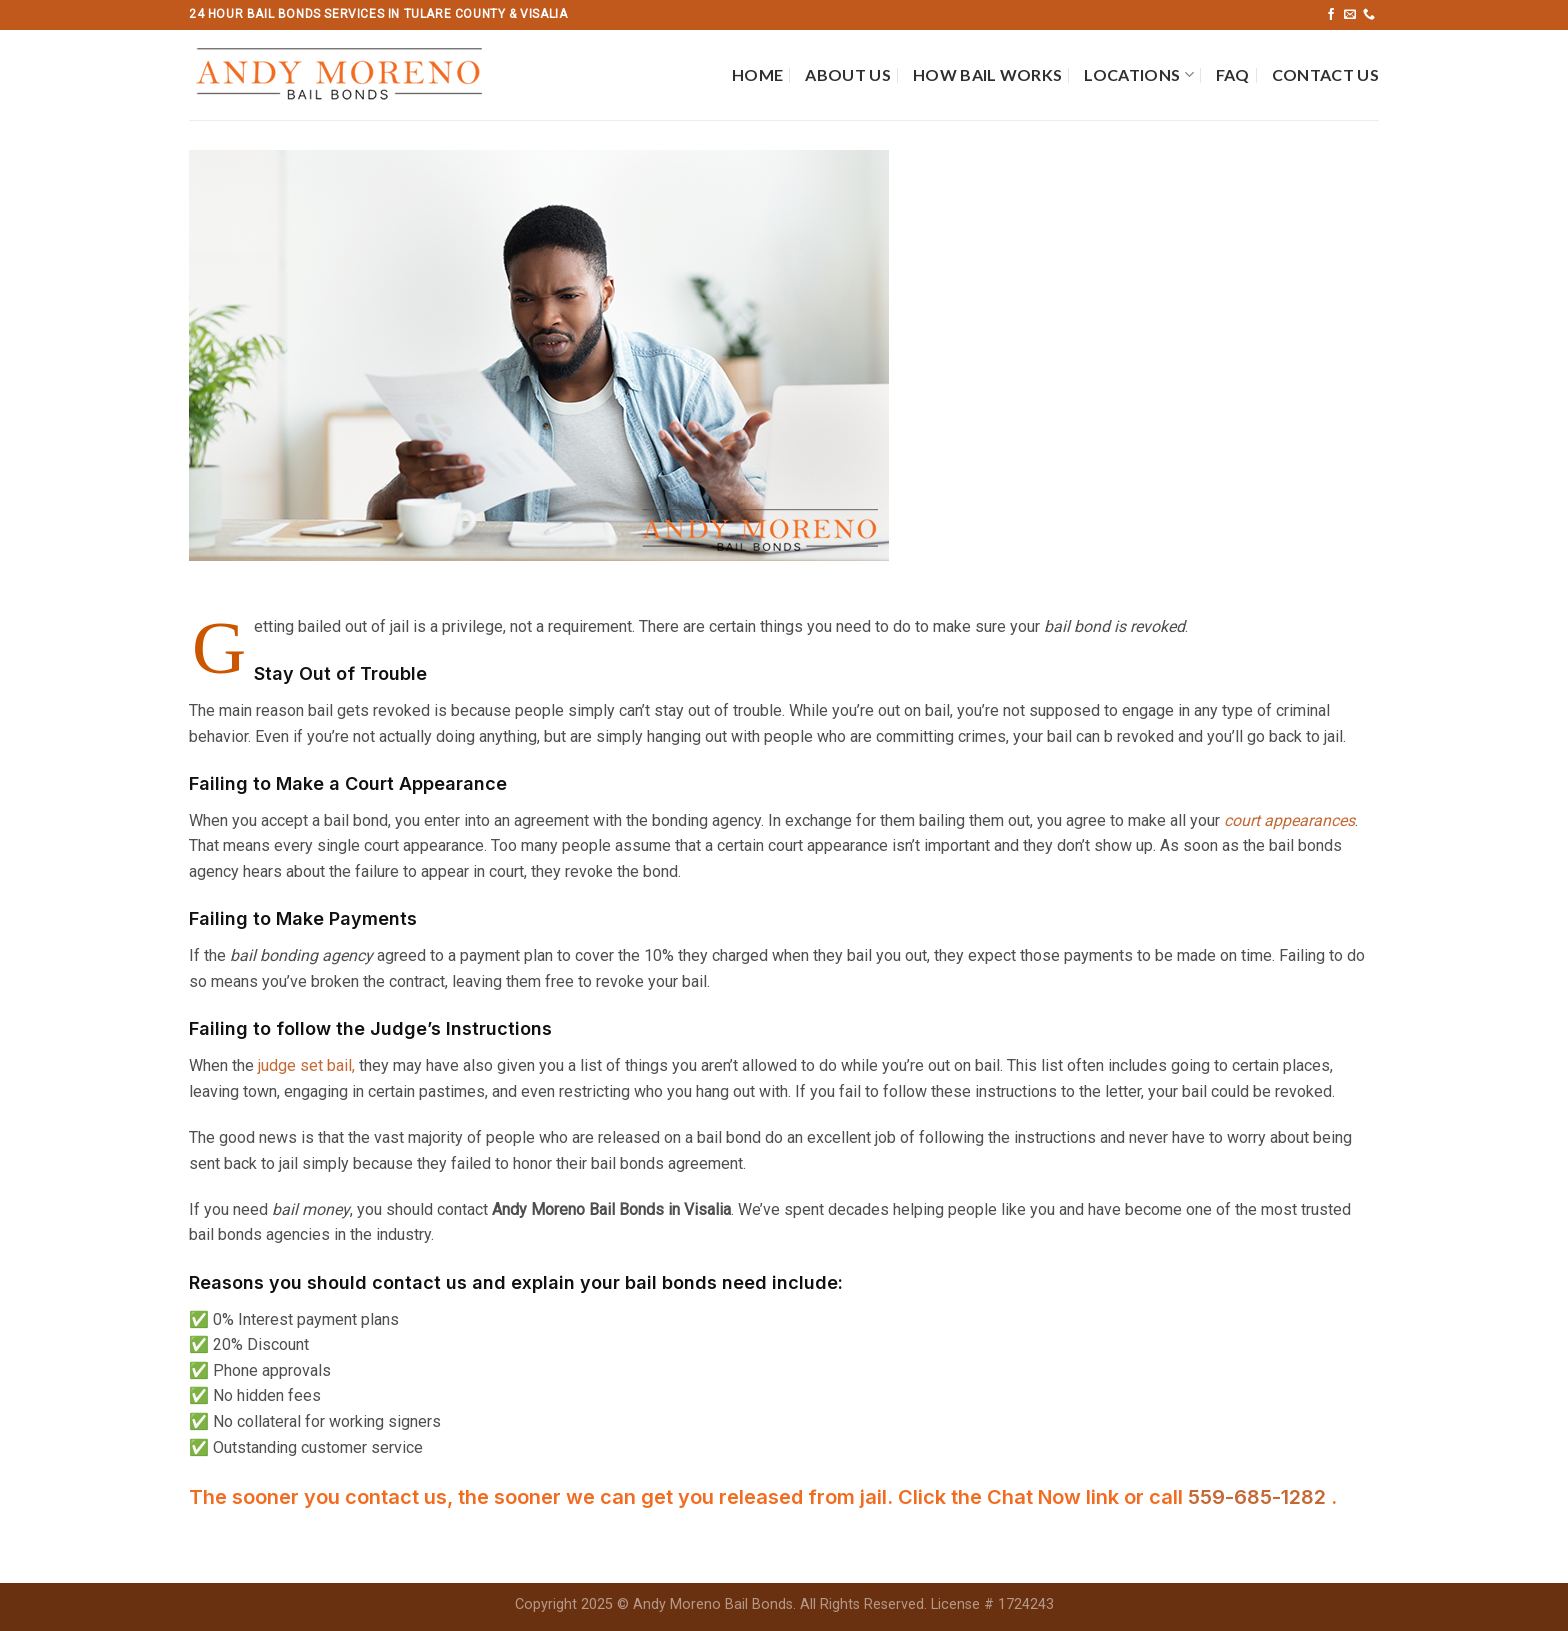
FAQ (1233, 74)
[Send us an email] (1350, 15)
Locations (1138, 75)
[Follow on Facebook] (1331, 15)
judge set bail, (306, 1065)
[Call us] (1369, 15)
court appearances (1289, 820)
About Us (848, 74)
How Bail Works (987, 74)
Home (757, 74)
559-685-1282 (1259, 1497)
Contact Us (1325, 74)
